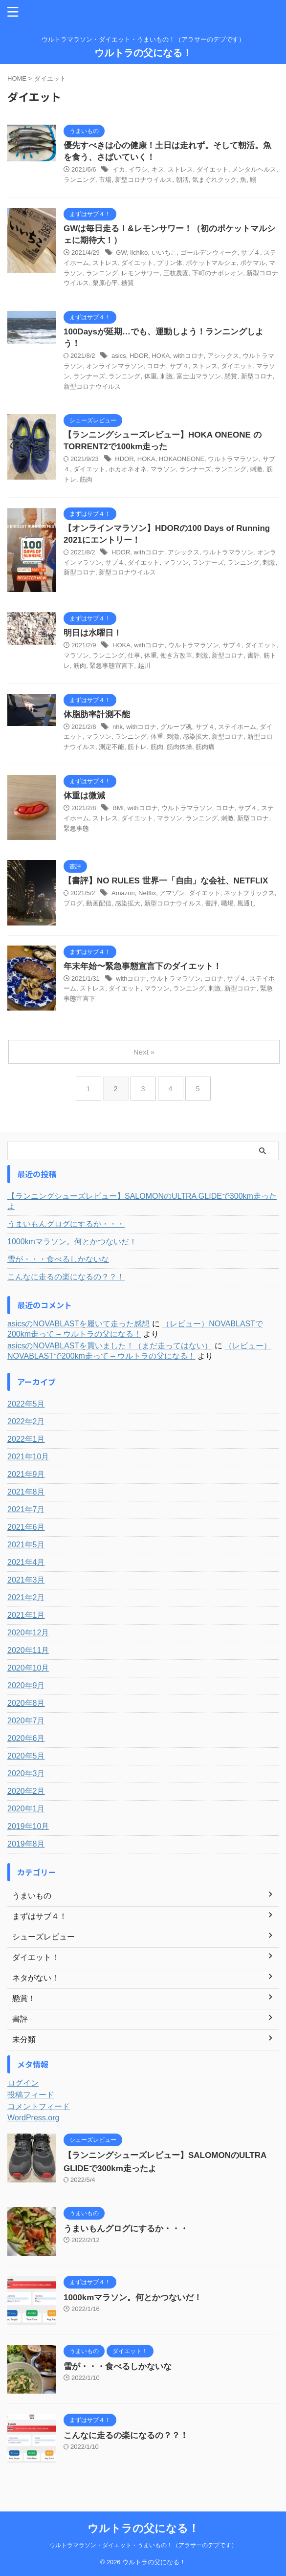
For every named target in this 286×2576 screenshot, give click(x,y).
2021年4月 (26, 1562)
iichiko (139, 252)
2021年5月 (26, 1545)
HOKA (161, 355)
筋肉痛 (205, 746)
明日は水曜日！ (93, 633)
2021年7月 (26, 1509)
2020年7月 (26, 1721)
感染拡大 (195, 736)
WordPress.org (33, 2118)
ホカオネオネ (128, 469)
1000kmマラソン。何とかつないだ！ (72, 1241)
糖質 (127, 282)
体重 (150, 376)
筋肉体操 (179, 746)
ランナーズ (89, 376)
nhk (117, 726)
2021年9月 (26, 1474)
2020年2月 (26, 1791)
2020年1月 (26, 1809)
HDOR (139, 355)
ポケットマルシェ (211, 262)
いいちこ (164, 252)
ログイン (23, 2083)
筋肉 (86, 479)
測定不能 (111, 746)
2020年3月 (26, 1773)
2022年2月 (26, 1421)
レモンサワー (140, 273)
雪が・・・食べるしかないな (58, 1259)
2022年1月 (26, 1439)
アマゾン (172, 893)
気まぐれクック (214, 179)
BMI (118, 808)
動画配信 (98, 903)
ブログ (73, 903)
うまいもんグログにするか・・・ (66, 1224)
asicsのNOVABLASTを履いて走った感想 (78, 1324)
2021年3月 (26, 1580)
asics (118, 355)
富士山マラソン (198, 376)
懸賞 (230, 376)
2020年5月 (26, 1756)
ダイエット (212, 169)
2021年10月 (28, 1457)
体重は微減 (84, 795)
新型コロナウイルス (143, 179)
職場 (227, 903)
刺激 (166, 376)
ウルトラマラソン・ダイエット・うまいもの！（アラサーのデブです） (143, 2545)
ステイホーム (237, 726)
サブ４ (250, 252)
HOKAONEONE (181, 458)
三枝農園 (176, 273)
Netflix (147, 893)
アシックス (223, 355)
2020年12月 (28, 1633)
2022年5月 (26, 1404)
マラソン (163, 469)
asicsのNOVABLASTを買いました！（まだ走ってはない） (109, 1346)
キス (158, 169)
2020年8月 (26, 1703)
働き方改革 (176, 655)
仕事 (134, 655)
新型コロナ (257, 376)
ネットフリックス (249, 893)
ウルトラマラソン (233, 458)
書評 (253, 655)
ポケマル (252, 262)
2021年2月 (26, 1597)
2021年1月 (26, 1615)
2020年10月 (28, 1668)
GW (121, 252)
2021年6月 (26, 1527)
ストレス (180, 169)
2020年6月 (26, 1738)
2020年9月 (26, 1685)
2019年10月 (28, 1826)
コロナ (156, 366)
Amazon (123, 893)
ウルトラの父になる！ (143, 52)
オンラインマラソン (114, 366)
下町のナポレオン (217, 273)
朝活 (182, 179)
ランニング (79, 179)
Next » (143, 1052)
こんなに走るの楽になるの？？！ (66, 1277)
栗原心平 (105, 282)
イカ (118, 169)
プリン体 (169, 262)
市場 (105, 179)
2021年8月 (26, 1492)
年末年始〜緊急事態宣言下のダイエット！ (142, 966)
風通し (246, 903)
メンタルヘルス (254, 169)
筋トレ (137, 746)
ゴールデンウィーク (209, 252)
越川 (144, 665)
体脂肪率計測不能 (97, 714)
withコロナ (189, 355)
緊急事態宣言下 (111, 665)
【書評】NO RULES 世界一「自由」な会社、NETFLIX (166, 880)
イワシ (138, 169)
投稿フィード (30, 2095)
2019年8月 (26, 1844)
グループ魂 (176, 726)
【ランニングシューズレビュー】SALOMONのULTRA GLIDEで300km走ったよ (142, 1201)
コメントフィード (38, 2106)
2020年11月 (28, 1650)
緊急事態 (76, 828)
